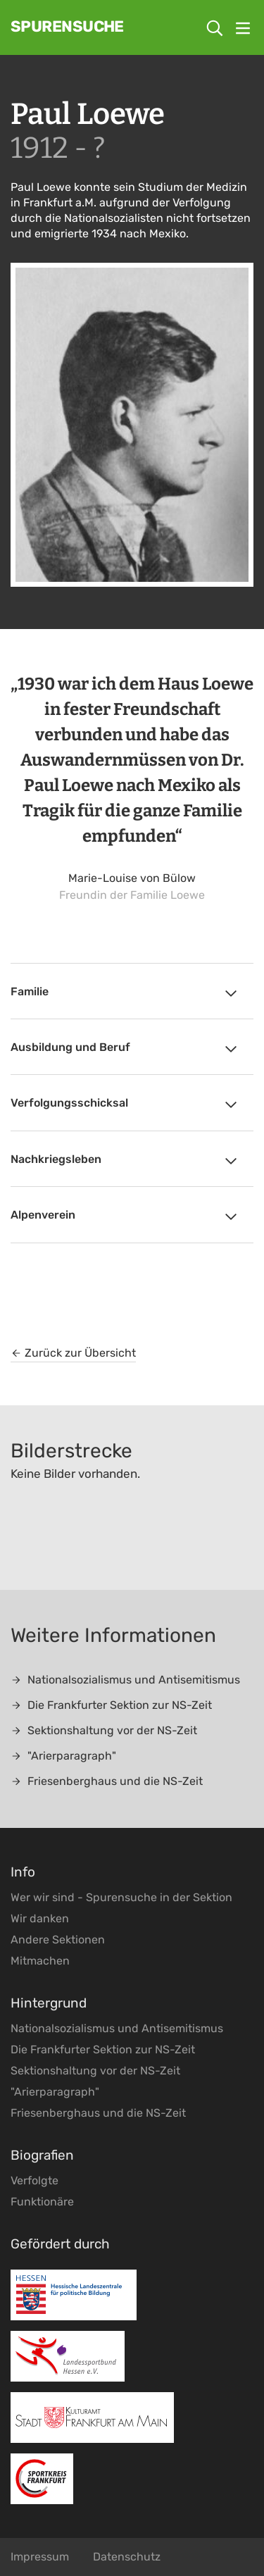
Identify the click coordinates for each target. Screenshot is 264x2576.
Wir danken (40, 1918)
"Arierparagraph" (63, 1755)
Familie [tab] (125, 993)
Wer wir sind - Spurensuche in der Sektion (121, 1897)
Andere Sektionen (58, 1939)
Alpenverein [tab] (125, 1216)
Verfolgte (34, 2180)
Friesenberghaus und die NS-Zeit (107, 1781)
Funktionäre (42, 2201)
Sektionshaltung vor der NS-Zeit (104, 1730)
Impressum (40, 2556)
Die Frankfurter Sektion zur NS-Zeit (111, 1705)
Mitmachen (40, 1960)
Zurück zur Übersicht (73, 1352)
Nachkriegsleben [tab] (125, 1160)
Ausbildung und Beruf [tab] (125, 1048)
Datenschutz (127, 2556)
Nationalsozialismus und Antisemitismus (125, 1679)
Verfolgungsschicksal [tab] (125, 1104)
